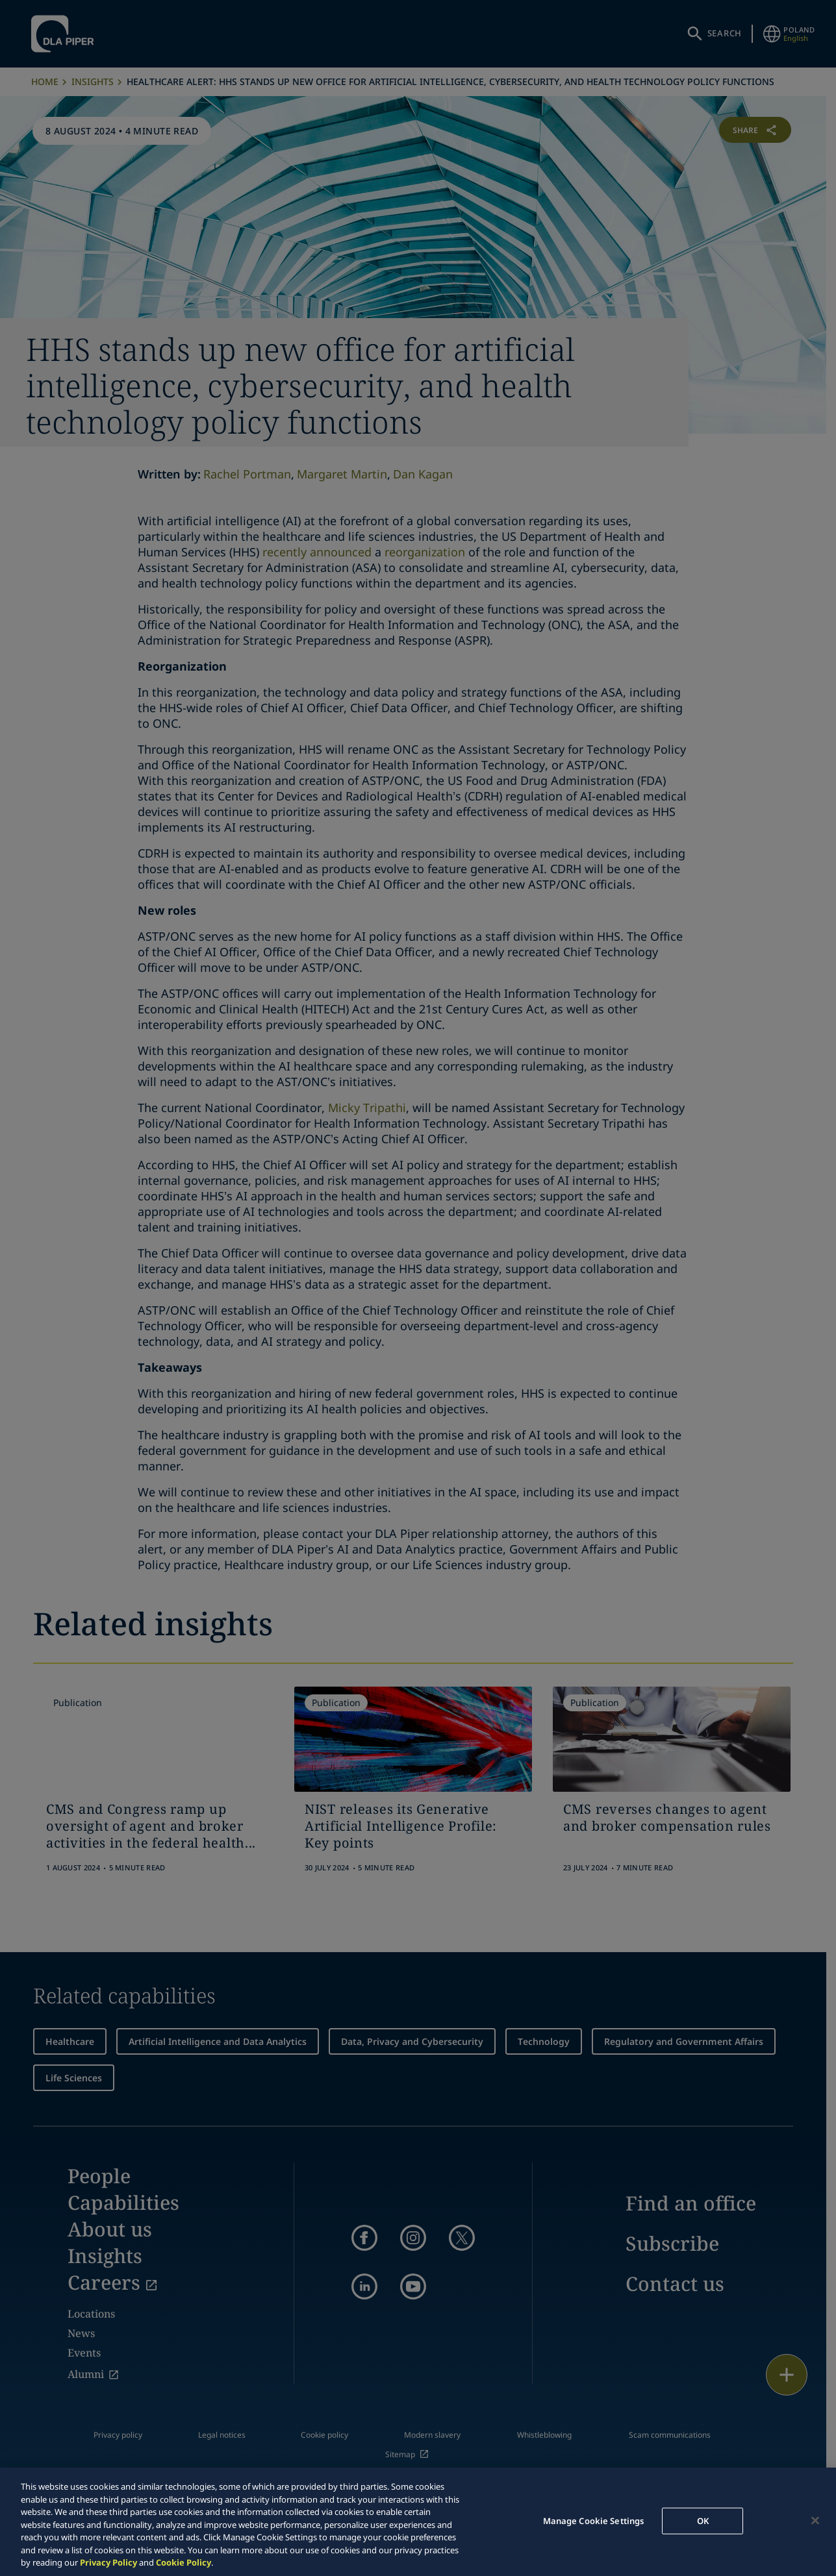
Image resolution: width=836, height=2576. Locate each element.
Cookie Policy (183, 2562)
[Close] (815, 2520)
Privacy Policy (108, 2562)
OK (703, 2520)
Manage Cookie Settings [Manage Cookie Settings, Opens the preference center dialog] (593, 2520)
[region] (418, 2522)
